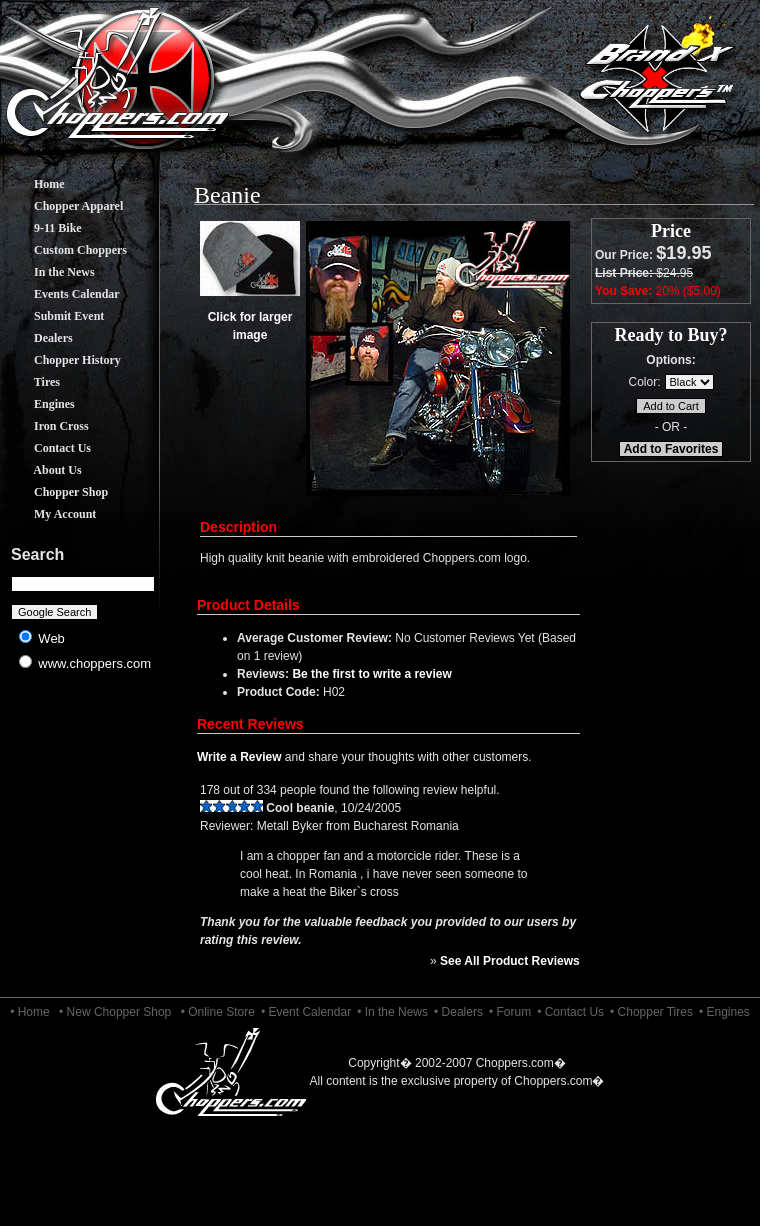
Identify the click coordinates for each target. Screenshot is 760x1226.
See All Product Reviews (510, 961)
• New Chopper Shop (115, 1012)
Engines (39, 404)
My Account (50, 514)
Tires (32, 382)
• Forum (510, 1012)
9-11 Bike (43, 228)
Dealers (38, 338)
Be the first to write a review (371, 674)
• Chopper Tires (651, 1012)
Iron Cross (46, 426)
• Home (30, 1012)
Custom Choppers (65, 250)
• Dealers (458, 1012)
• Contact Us (570, 1012)
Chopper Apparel (63, 206)
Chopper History (62, 360)
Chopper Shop (56, 492)
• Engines (724, 1012)
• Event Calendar (306, 1012)
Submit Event (54, 316)
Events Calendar (62, 294)
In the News (49, 272)
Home (34, 184)
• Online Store (218, 1012)
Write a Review (239, 757)
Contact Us (47, 448)
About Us (43, 470)
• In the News (392, 1012)
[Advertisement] (83, 840)
